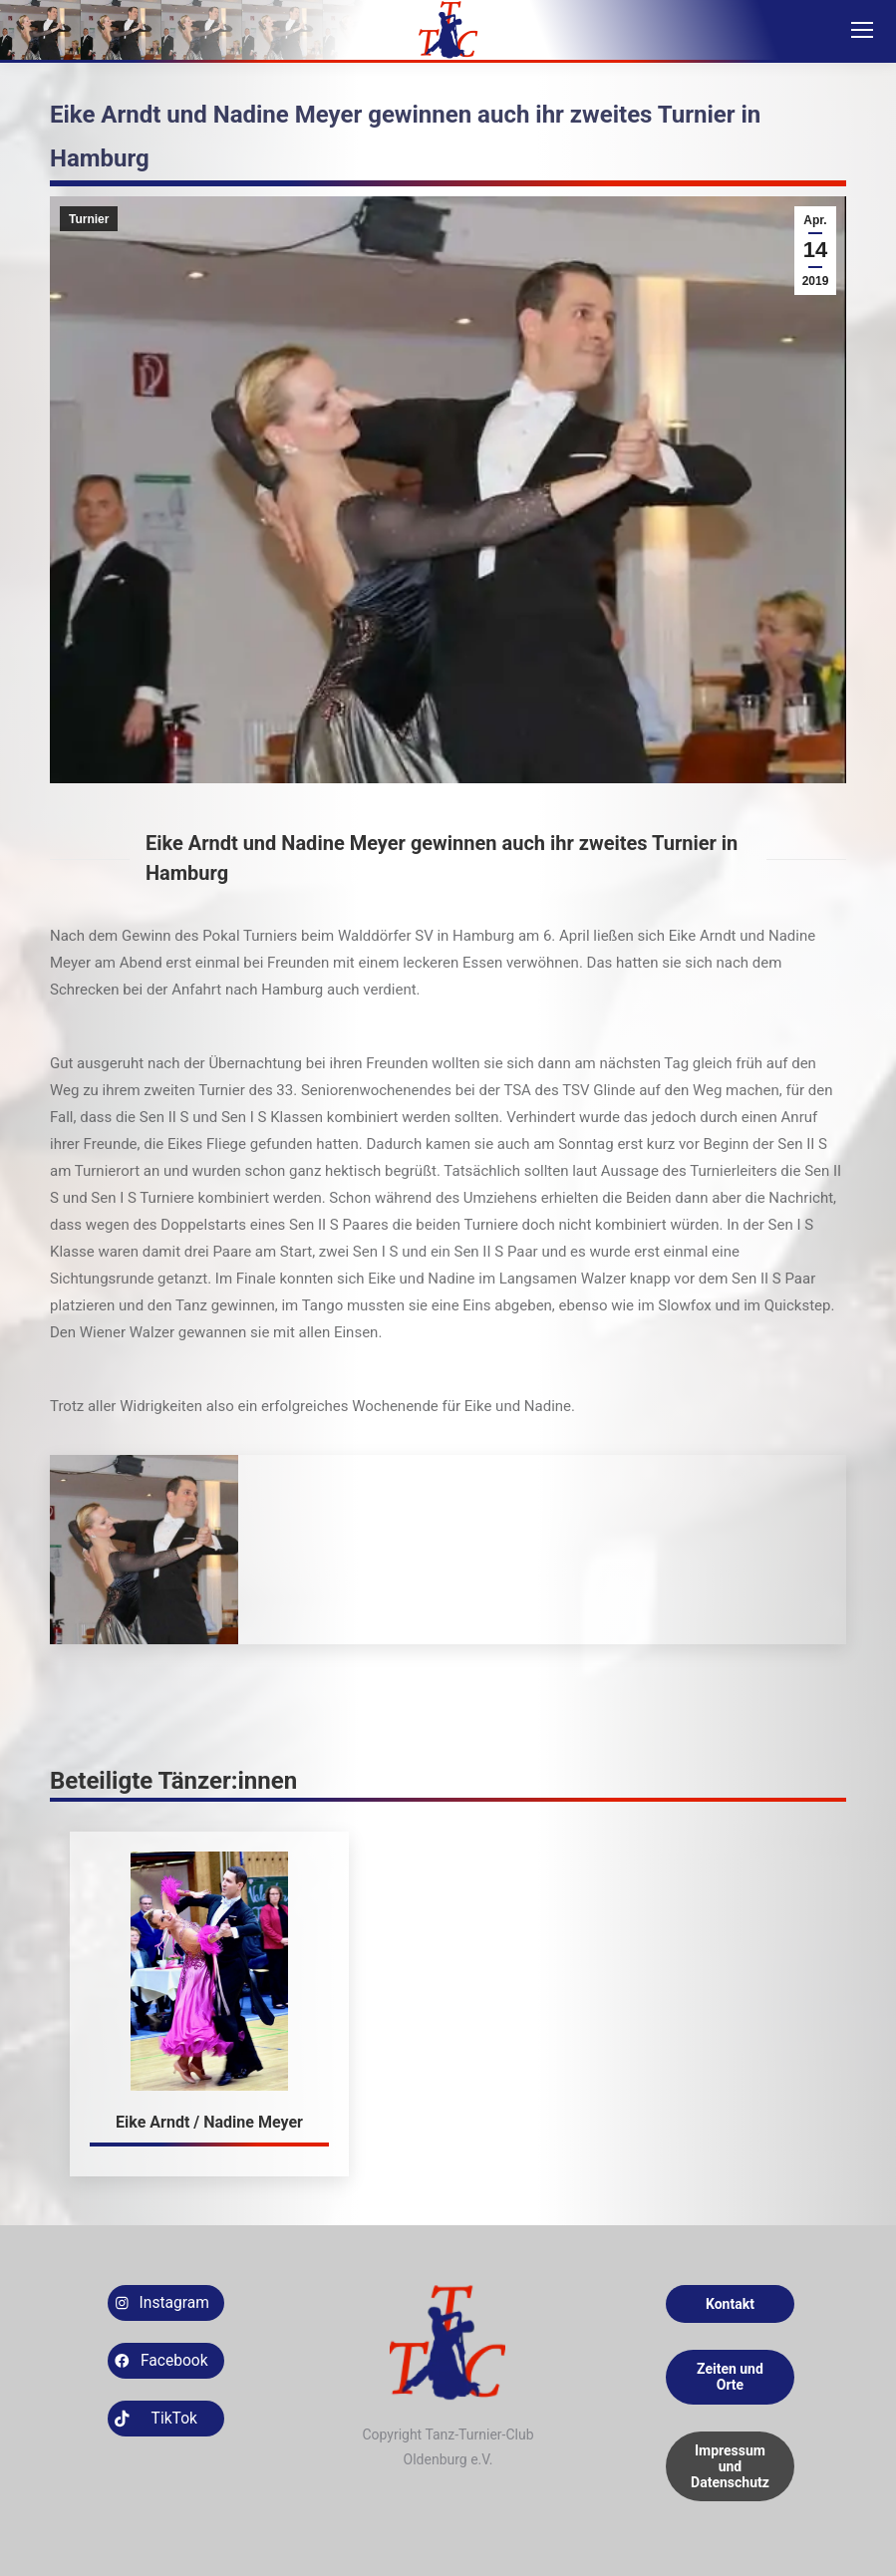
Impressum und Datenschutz (730, 2466)
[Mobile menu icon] (862, 30)
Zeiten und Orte (730, 2377)
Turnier (89, 219)
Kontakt (730, 2304)
